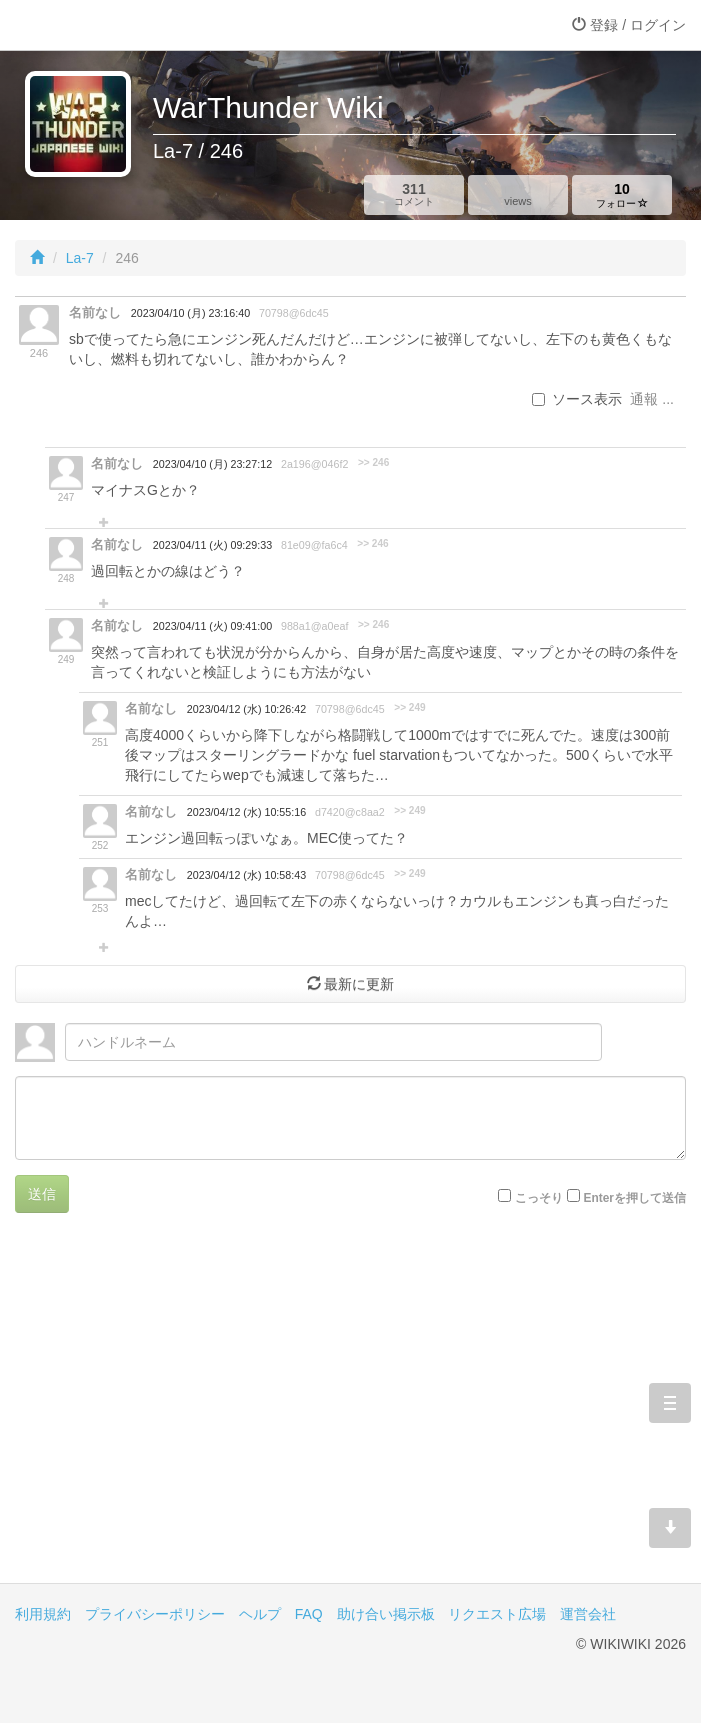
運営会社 (588, 1614)
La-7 (80, 258)
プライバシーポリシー (155, 1614)
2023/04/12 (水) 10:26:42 (246, 709)
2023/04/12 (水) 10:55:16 (246, 812)
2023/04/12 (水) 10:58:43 (246, 875)
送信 (42, 1194)
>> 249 (409, 707)
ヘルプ (260, 1614)
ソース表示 (577, 399)
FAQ (309, 1614)
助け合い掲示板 (386, 1614)
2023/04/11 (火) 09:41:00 (212, 626)
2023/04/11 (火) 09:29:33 (212, 545)
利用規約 (43, 1614)
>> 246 (373, 462)
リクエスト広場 (497, 1614)
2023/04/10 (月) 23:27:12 (212, 464)
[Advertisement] (350, 1413)
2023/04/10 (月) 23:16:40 (190, 313)
